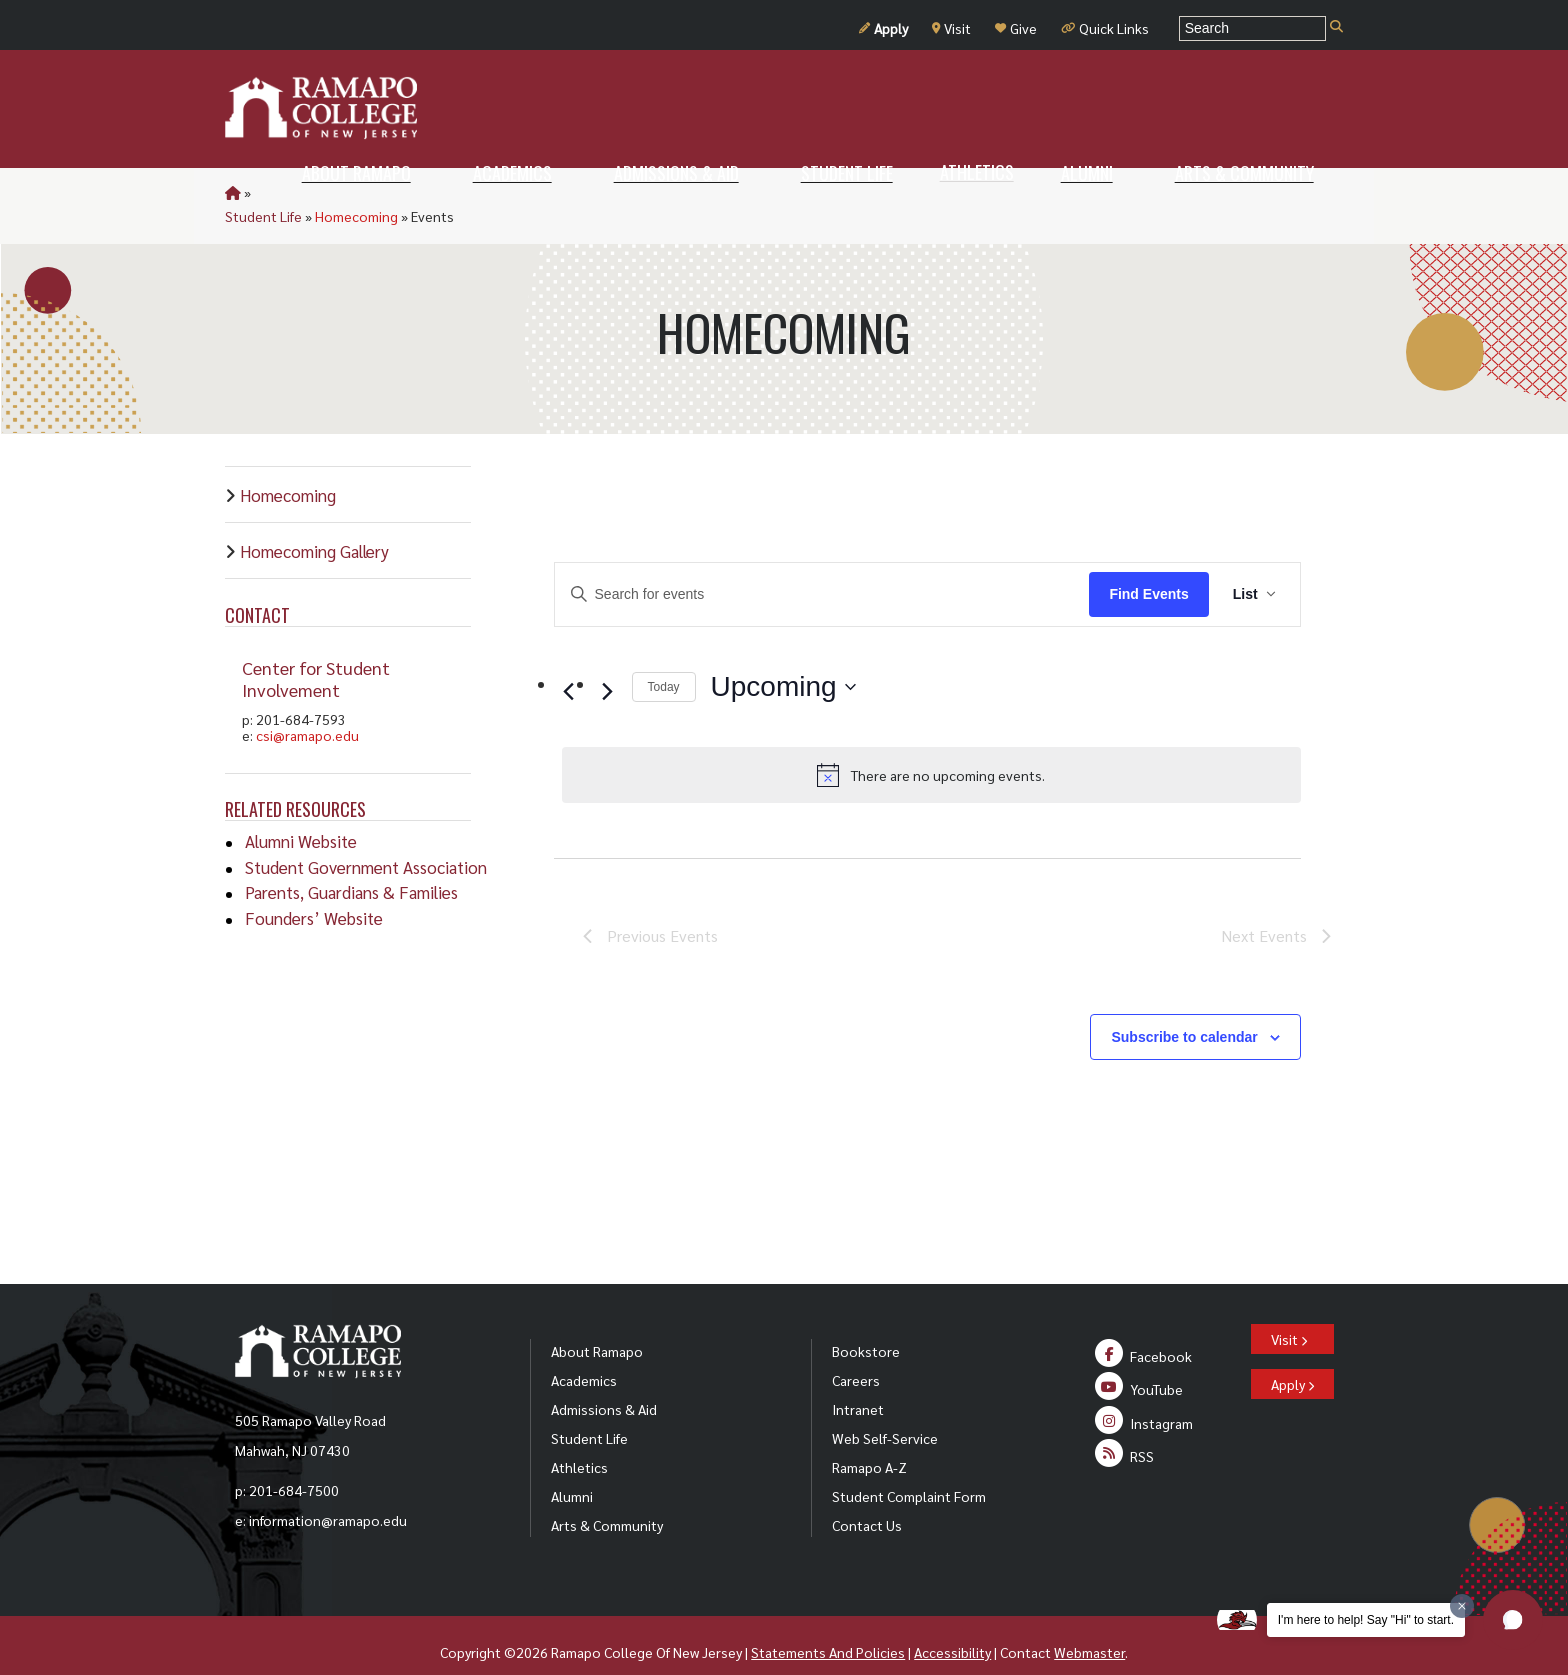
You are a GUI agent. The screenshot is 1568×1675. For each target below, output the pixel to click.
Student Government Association (366, 843)
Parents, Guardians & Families (351, 868)
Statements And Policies (828, 1628)
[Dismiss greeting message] (1462, 1606)
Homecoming (385, 192)
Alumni (572, 1472)
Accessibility (952, 1628)
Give (1016, 28)
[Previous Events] (569, 667)
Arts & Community (607, 1501)
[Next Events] (608, 667)
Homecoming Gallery (314, 527)
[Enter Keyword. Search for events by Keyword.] (822, 570)
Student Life (292, 192)
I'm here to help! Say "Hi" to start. (1366, 1620)
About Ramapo (597, 1327)
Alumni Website (301, 817)
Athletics (579, 1443)
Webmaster (1089, 1628)
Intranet (858, 1385)
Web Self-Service (885, 1414)
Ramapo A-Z (869, 1443)
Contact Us (867, 1501)
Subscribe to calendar (1184, 1013)
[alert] (931, 751)
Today (664, 663)
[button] (1513, 1620)
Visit (951, 28)
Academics (584, 1356)
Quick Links (1105, 28)
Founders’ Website (314, 894)
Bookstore (866, 1327)
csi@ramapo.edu (307, 711)
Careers (856, 1356)
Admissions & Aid (604, 1385)
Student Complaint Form (909, 1472)
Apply (883, 28)
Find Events (1148, 570)
